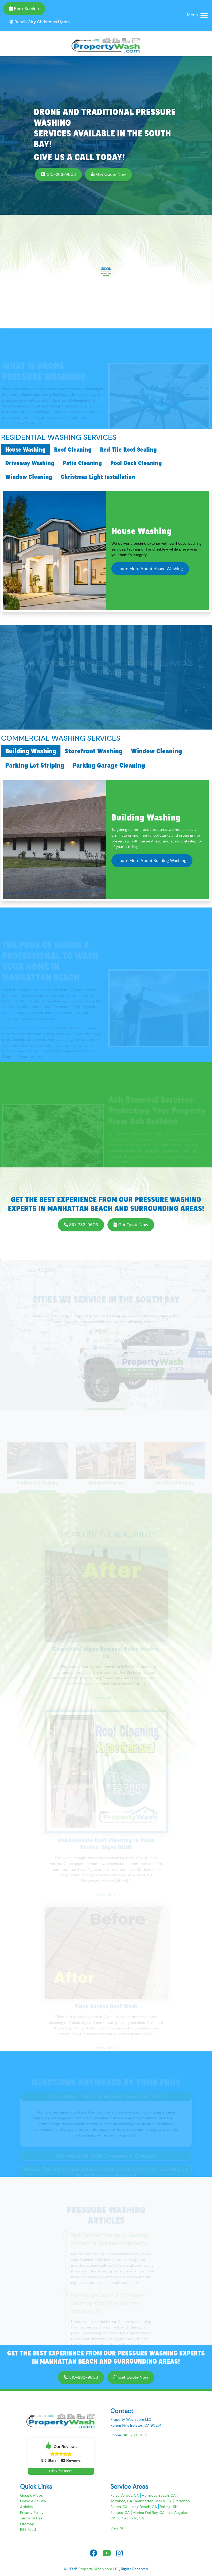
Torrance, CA (121, 2501)
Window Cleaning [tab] (28, 476)
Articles (26, 2506)
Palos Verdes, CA (124, 2495)
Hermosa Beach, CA (159, 2495)
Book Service (24, 8)
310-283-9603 (58, 174)
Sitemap (27, 2524)
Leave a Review (33, 2501)
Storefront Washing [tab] (94, 751)
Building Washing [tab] (30, 751)
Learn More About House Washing (150, 568)
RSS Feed (28, 2529)
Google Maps (31, 2495)
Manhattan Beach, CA (153, 2501)
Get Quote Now (108, 174)
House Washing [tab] (25, 449)
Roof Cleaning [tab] (73, 449)
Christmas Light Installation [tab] (98, 476)
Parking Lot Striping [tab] (34, 765)
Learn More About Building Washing (151, 860)
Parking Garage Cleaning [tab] (109, 765)
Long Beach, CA (143, 2506)
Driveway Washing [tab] (29, 463)
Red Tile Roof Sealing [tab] (128, 449)
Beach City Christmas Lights (39, 22)
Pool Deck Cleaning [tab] (136, 463)
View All (117, 2528)
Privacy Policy (32, 2512)
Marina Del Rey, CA (148, 2512)
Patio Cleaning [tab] (82, 463)
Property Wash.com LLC (98, 2568)
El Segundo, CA (131, 2518)
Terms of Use (31, 2518)
